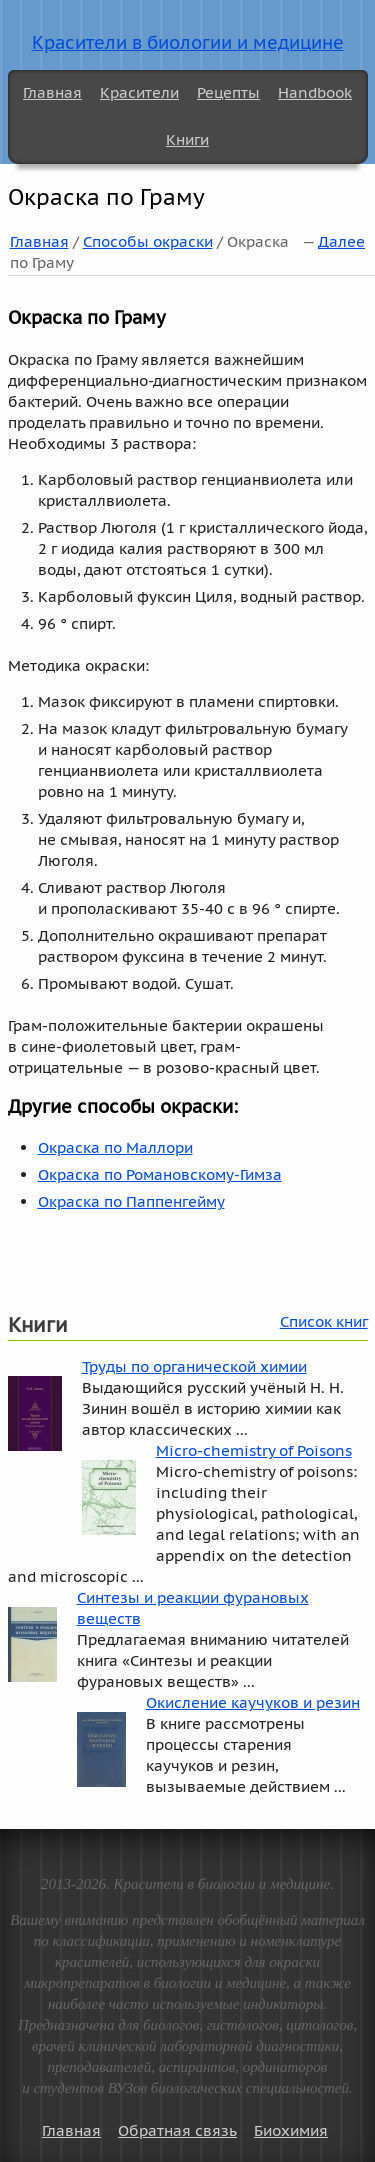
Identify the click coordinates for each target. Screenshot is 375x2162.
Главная (52, 92)
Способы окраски (148, 241)
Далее (341, 241)
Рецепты (228, 92)
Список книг (324, 1321)
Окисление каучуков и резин (253, 1702)
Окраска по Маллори (115, 1147)
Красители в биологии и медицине (188, 42)
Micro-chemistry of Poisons (254, 1450)
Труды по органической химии (194, 1366)
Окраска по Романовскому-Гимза (160, 1174)
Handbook (315, 92)
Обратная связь (177, 2130)
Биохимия (291, 2130)
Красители (139, 92)
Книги (187, 139)
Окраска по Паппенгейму (131, 1201)
